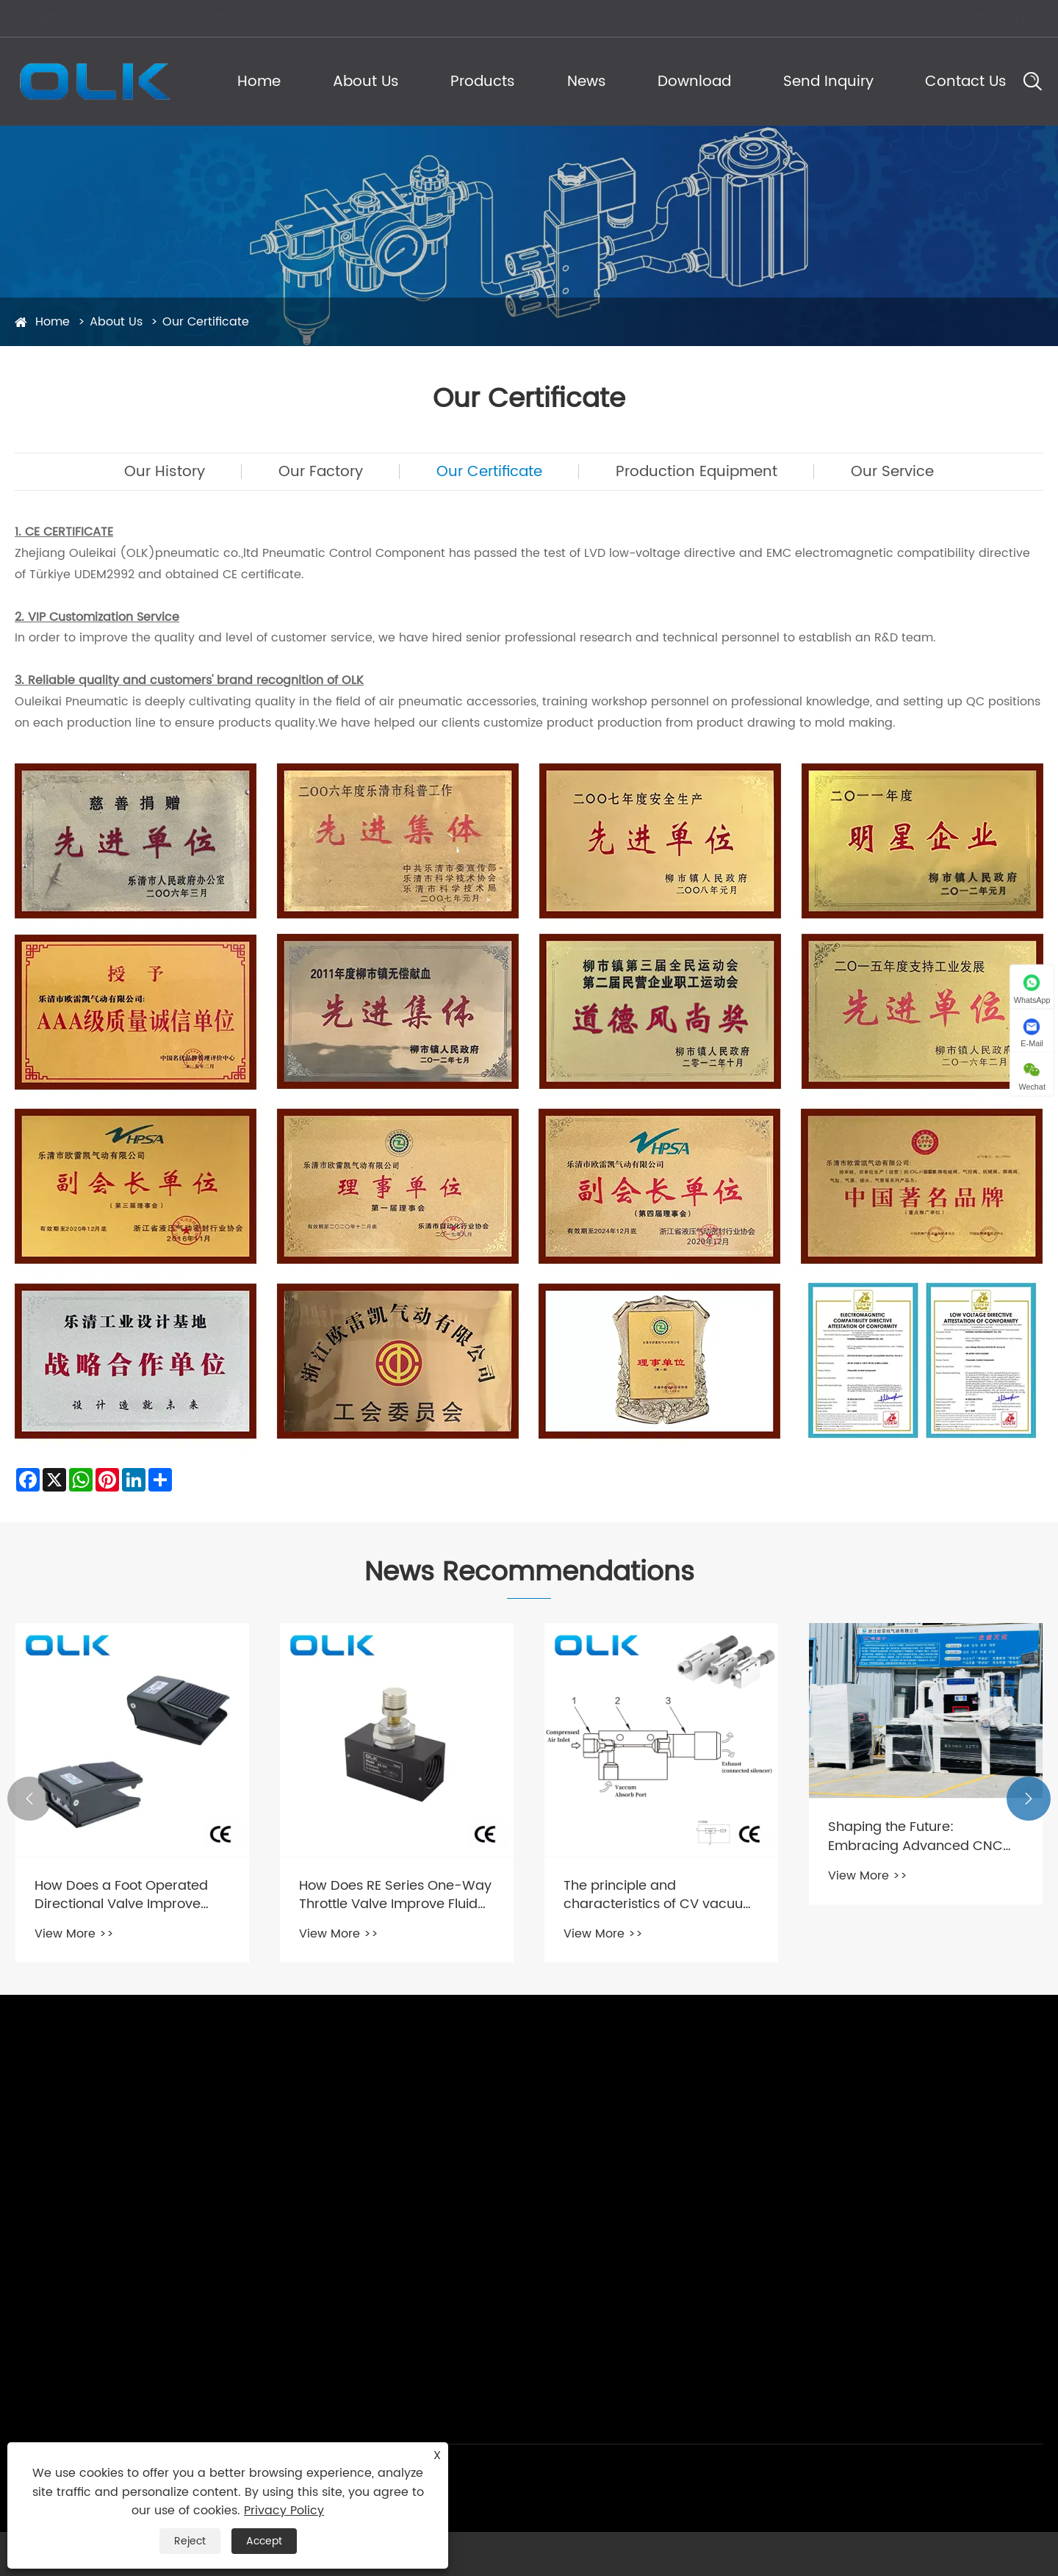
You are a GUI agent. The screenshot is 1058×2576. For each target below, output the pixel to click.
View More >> (74, 1933)
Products (482, 82)
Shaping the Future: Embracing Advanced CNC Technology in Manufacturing (922, 1836)
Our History (164, 472)
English (1003, 18)
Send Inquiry (828, 82)
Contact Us (966, 82)
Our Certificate (205, 321)
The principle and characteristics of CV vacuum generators (660, 1895)
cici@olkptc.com (76, 17)
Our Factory (320, 472)
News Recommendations (529, 1573)
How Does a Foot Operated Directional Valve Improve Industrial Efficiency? (121, 1895)
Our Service (892, 472)
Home (259, 82)
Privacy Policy (284, 2510)
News (586, 82)
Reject (190, 2541)
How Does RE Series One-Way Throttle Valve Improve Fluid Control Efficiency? (395, 1895)
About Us (366, 82)
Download (694, 82)
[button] (29, 1799)
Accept (264, 2541)
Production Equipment (696, 472)
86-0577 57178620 (289, 17)
